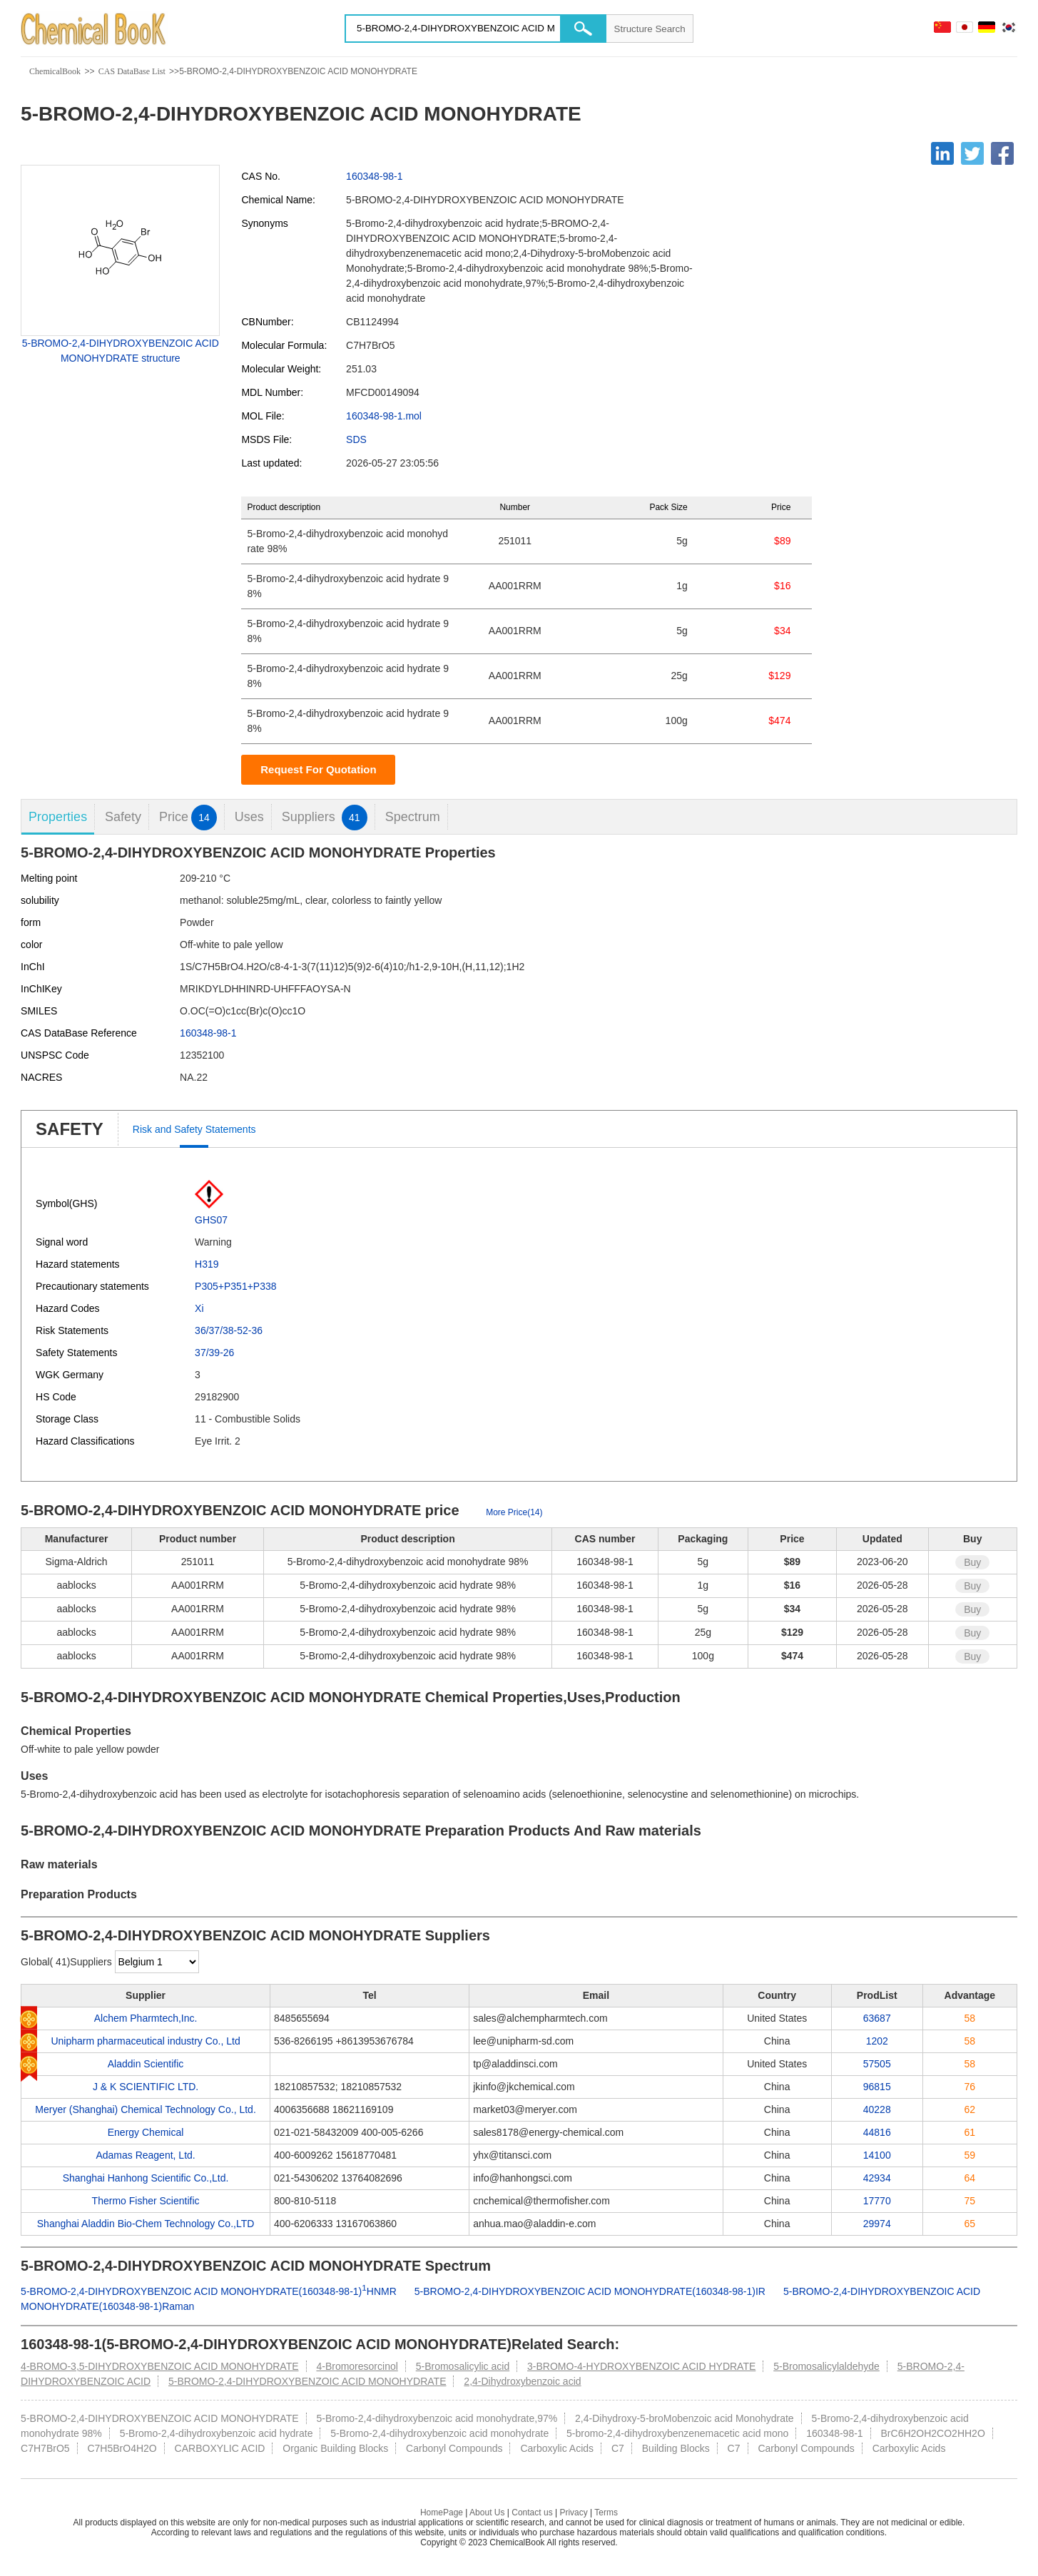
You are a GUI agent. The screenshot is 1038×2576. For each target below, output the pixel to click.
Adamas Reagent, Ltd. (145, 2155)
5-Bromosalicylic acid (462, 2366)
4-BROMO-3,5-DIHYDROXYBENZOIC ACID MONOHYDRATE (159, 2366)
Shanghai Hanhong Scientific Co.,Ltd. (146, 2178)
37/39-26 (214, 1352)
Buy (972, 1562)
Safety (123, 817)
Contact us (532, 2513)
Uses (249, 817)
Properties (58, 817)
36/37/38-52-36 (229, 1330)
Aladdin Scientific (146, 2064)
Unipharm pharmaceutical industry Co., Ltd (145, 2041)
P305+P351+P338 (235, 1286)
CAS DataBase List (132, 71)
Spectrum (412, 817)
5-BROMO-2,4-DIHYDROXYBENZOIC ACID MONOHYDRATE (307, 2381)
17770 (877, 2200)
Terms (606, 2513)
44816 (877, 2132)
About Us (486, 2513)
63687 (877, 2018)
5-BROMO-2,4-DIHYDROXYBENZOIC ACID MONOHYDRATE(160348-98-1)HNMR (209, 2291)
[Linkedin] (942, 153)
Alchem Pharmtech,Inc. (146, 2018)
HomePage (441, 2513)
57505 (877, 2064)
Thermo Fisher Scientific (146, 2200)
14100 (877, 2155)
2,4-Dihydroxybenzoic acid (522, 2381)
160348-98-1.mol (384, 416)
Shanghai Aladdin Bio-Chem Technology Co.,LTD (146, 2223)
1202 (877, 2041)
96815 (877, 2086)
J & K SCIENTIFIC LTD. (145, 2086)
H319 (206, 1264)
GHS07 (211, 1220)
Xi (199, 1308)
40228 (877, 2109)
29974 (877, 2223)
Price (188, 817)
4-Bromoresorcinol (356, 2366)
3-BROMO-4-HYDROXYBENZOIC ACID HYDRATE (641, 2366)
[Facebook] (1002, 153)
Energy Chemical (146, 2132)
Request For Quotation (318, 769)
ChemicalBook (55, 71)
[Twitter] (972, 153)
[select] (157, 1961)
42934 (877, 2178)
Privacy (573, 2513)
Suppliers (324, 817)
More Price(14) (514, 1512)
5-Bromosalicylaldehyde (826, 2366)
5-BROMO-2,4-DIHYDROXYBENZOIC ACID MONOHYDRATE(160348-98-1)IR (589, 2291)
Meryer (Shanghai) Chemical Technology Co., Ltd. (145, 2109)
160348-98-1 (374, 176)
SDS (356, 439)
